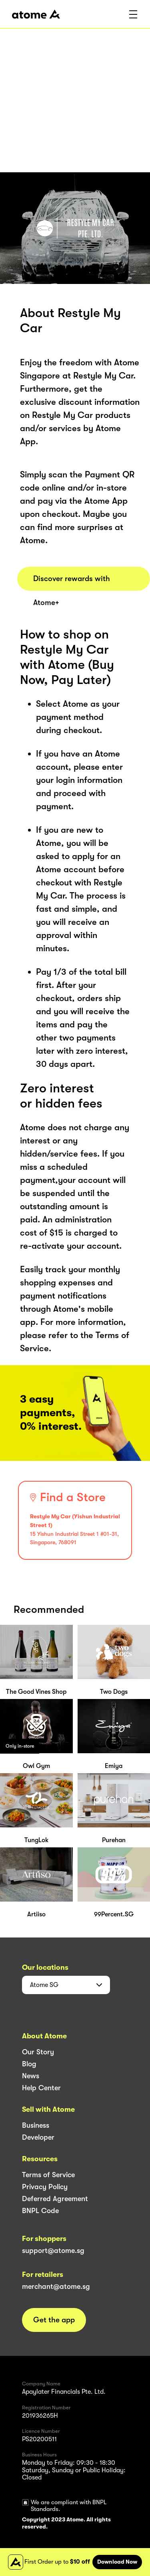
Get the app (54, 2320)
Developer (38, 2137)
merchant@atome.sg (56, 2286)
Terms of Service (48, 2175)
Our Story (38, 2052)
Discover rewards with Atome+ (71, 582)
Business (35, 2125)
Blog (29, 2064)
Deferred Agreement (55, 2199)
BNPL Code (40, 2211)
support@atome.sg (53, 2251)
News (30, 2076)
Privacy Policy (45, 2187)
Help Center (41, 2088)
